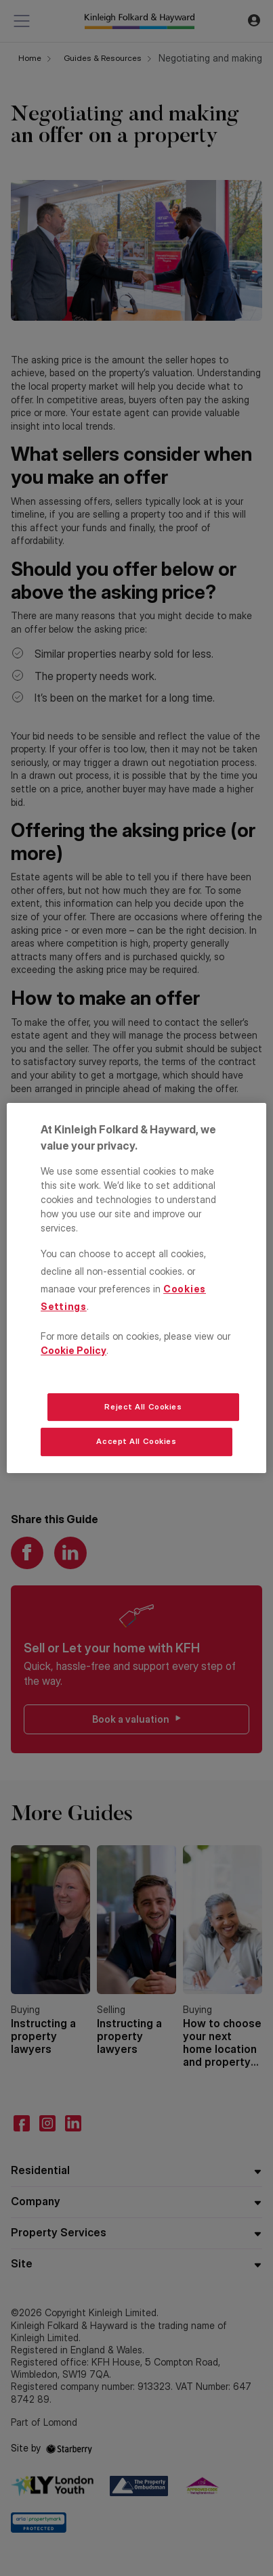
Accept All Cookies (136, 1442)
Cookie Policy (73, 1350)
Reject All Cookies (143, 1406)
